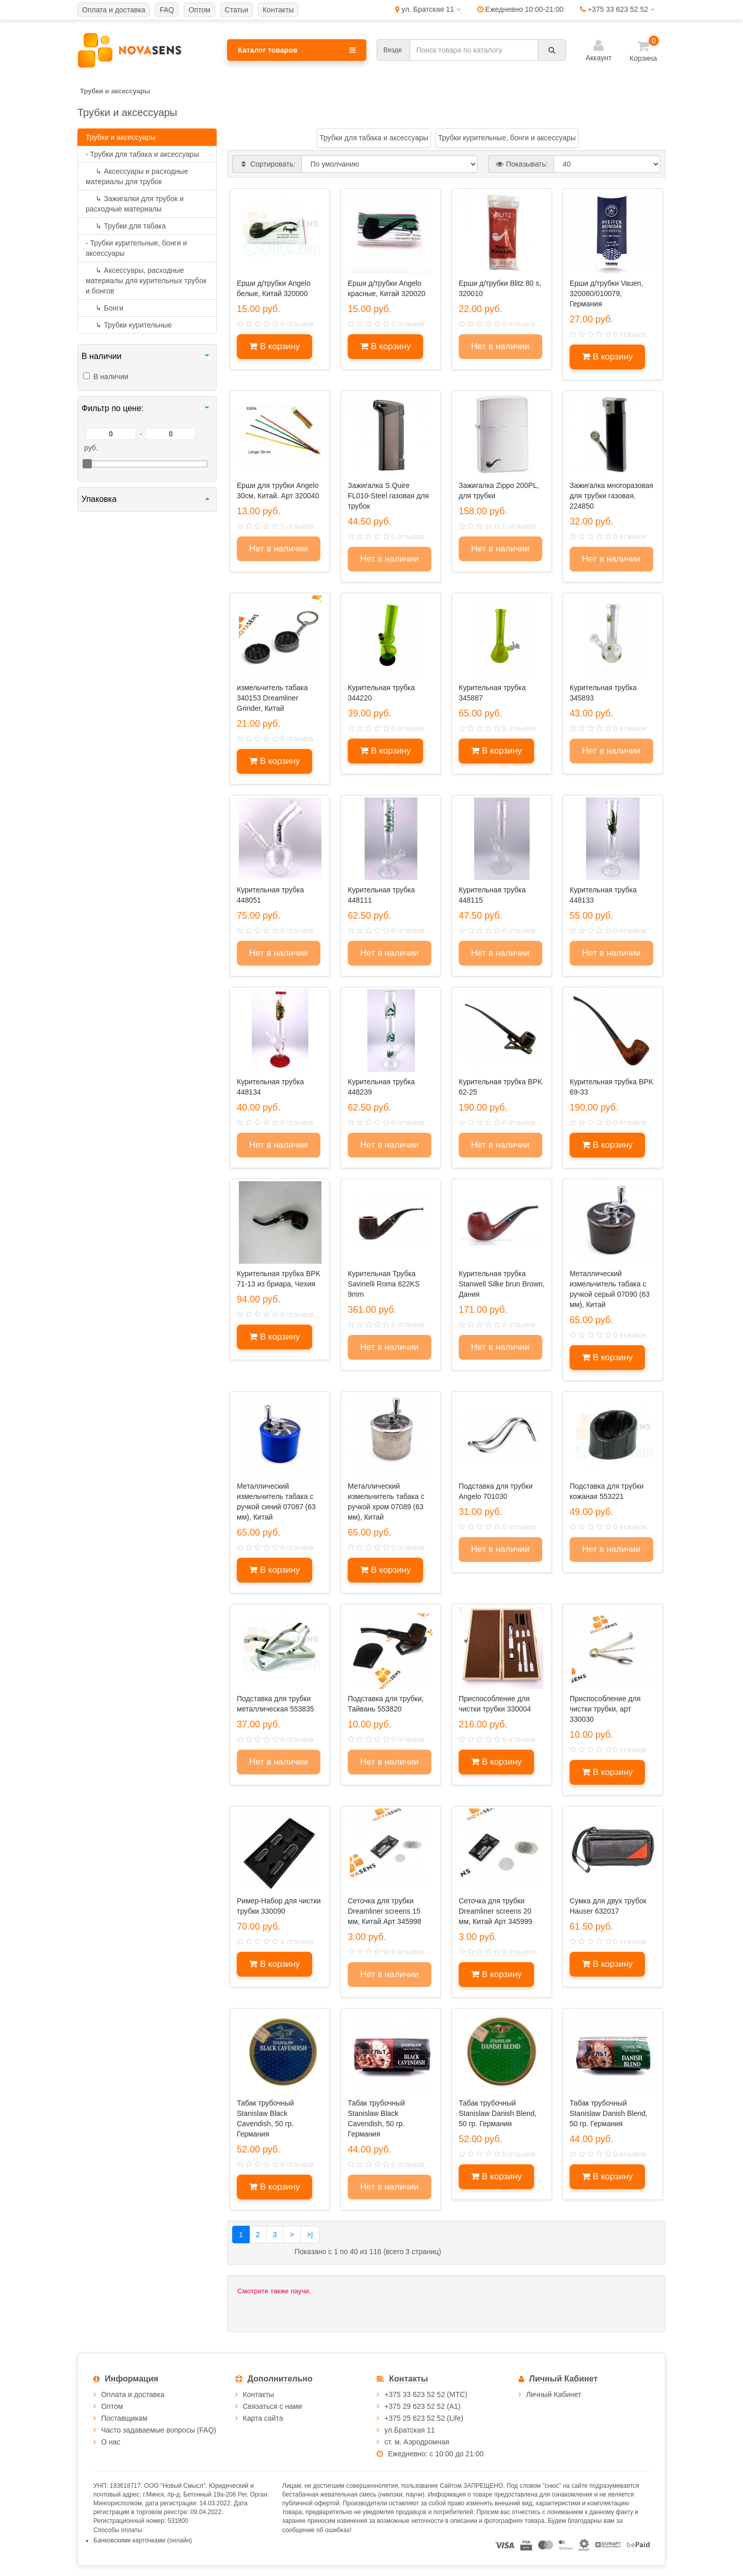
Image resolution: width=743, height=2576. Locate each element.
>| (310, 2234)
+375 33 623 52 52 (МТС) (425, 2394)
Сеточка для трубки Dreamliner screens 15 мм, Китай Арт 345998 (385, 1911)
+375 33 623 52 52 (617, 9)
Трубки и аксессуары (120, 137)
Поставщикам (124, 2418)
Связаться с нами (272, 2406)
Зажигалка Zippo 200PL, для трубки (499, 490)
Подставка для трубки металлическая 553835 (275, 1703)
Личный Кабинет (554, 2394)
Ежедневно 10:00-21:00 (520, 9)
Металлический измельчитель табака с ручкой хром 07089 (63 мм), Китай (386, 1501)
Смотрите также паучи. (274, 2291)
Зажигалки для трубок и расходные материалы (135, 203)
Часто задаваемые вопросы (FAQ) (158, 2430)
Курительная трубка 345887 (492, 692)
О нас (110, 2442)
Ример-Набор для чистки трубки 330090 (279, 1906)
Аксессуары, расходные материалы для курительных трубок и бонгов (146, 280)
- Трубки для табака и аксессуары (142, 154)
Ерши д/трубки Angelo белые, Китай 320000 (274, 288)
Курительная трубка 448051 (270, 895)
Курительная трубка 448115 (492, 895)
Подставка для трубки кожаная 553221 (606, 1491)
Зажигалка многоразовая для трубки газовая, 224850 (611, 495)
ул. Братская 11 (427, 9)
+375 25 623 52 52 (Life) (423, 2418)
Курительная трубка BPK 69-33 (611, 1087)
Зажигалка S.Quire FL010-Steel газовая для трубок (388, 495)
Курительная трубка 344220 (381, 692)
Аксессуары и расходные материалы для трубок (137, 176)
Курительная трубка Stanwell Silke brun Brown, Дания (502, 1283)
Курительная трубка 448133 (603, 895)
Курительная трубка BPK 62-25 (500, 1087)
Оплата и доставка (132, 2394)
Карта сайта (263, 2418)
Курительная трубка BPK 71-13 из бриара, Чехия (278, 1278)
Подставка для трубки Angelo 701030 (495, 1491)
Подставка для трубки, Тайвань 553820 (386, 1703)
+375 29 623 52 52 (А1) (422, 2406)
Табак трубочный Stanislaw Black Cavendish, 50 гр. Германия (265, 2118)
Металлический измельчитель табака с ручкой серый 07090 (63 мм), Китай (610, 1289)
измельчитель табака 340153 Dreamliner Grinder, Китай (272, 697)
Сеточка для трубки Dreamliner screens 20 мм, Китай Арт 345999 (495, 1911)
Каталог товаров (297, 50)
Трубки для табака (126, 226)
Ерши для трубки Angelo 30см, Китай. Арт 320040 (278, 490)
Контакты (258, 2394)
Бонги (104, 308)
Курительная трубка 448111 (381, 895)
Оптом (112, 2406)
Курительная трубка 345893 (603, 692)
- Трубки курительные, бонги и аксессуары (136, 248)
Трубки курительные (129, 325)
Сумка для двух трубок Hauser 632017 (608, 1906)
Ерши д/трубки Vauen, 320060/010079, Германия (606, 293)
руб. (91, 448)
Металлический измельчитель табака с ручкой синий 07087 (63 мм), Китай (276, 1501)
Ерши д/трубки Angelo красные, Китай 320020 (387, 288)
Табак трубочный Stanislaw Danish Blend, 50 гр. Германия (498, 2113)
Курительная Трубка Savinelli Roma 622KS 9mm (383, 1283)
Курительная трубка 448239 (381, 1087)
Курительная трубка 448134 (270, 1087)
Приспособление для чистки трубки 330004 (495, 1703)
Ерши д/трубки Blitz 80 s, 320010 (500, 288)
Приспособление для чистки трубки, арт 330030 (605, 1708)
